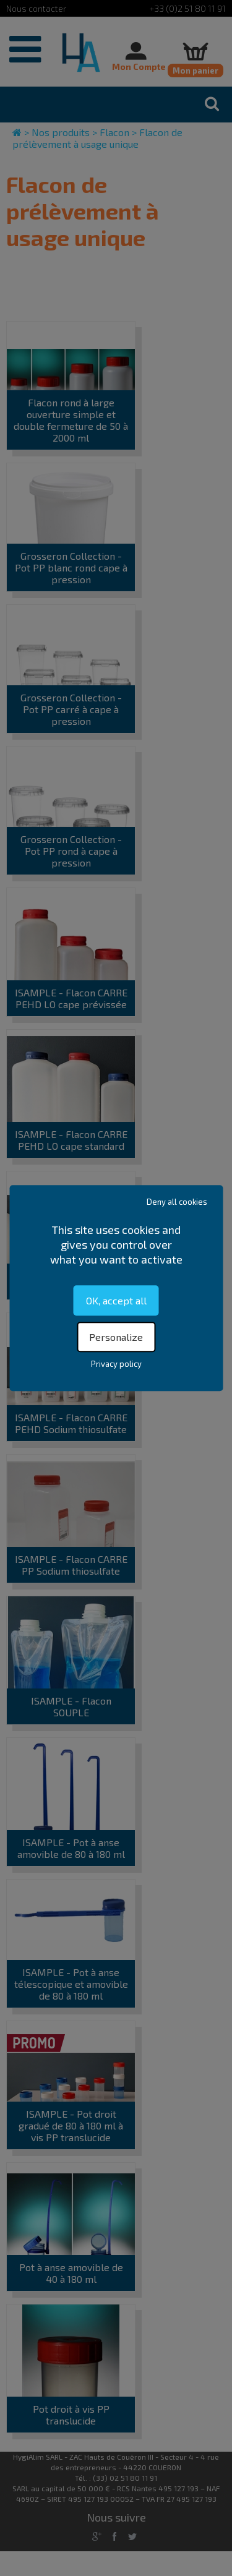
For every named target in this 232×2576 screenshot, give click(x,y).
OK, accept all (116, 1300)
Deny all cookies (177, 1202)
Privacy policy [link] (116, 1364)
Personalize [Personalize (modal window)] (116, 1337)
